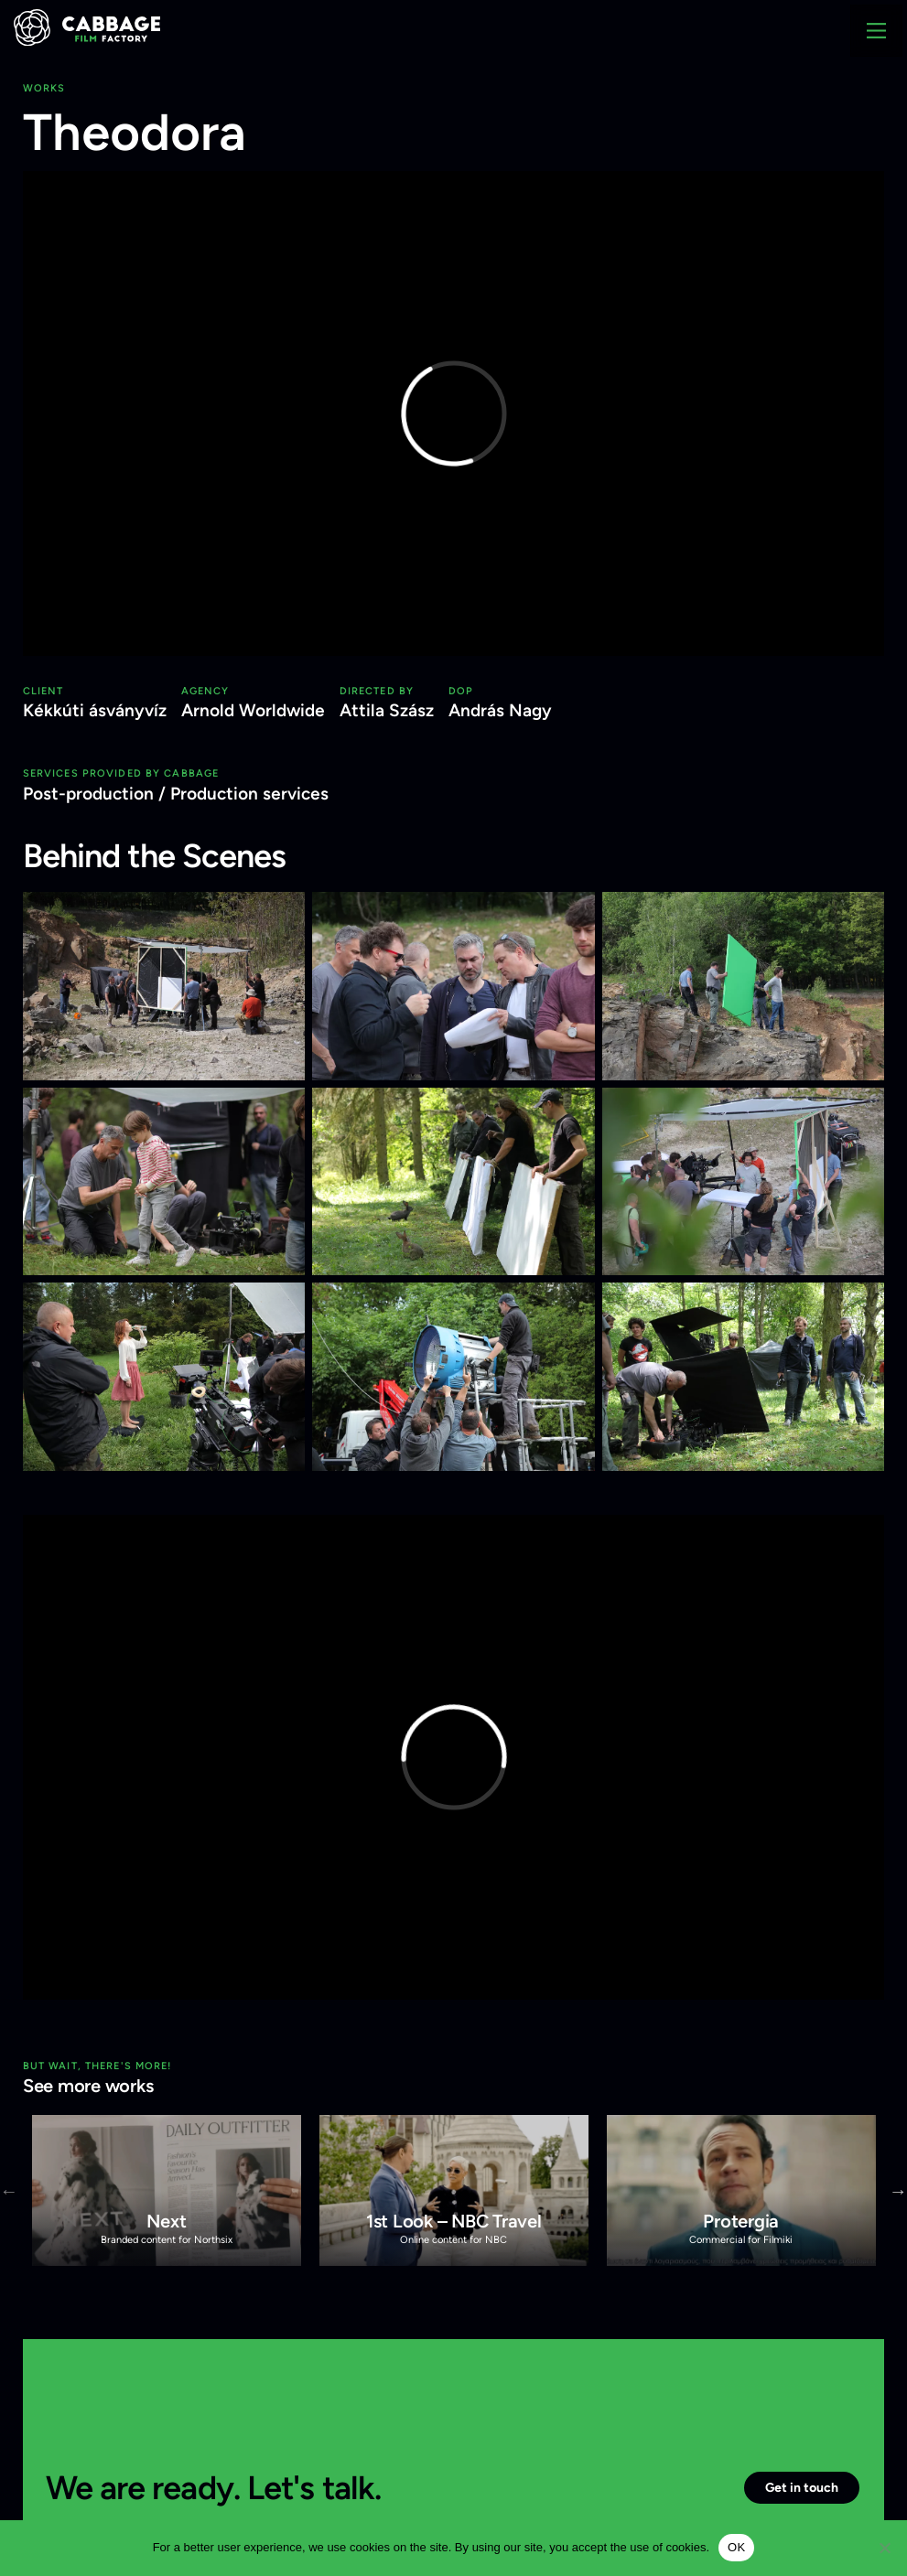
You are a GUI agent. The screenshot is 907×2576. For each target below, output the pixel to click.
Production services (249, 793)
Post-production (88, 793)
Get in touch (801, 2487)
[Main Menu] (876, 31)
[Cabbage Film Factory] (87, 26)
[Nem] (884, 2547)
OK (736, 2547)
